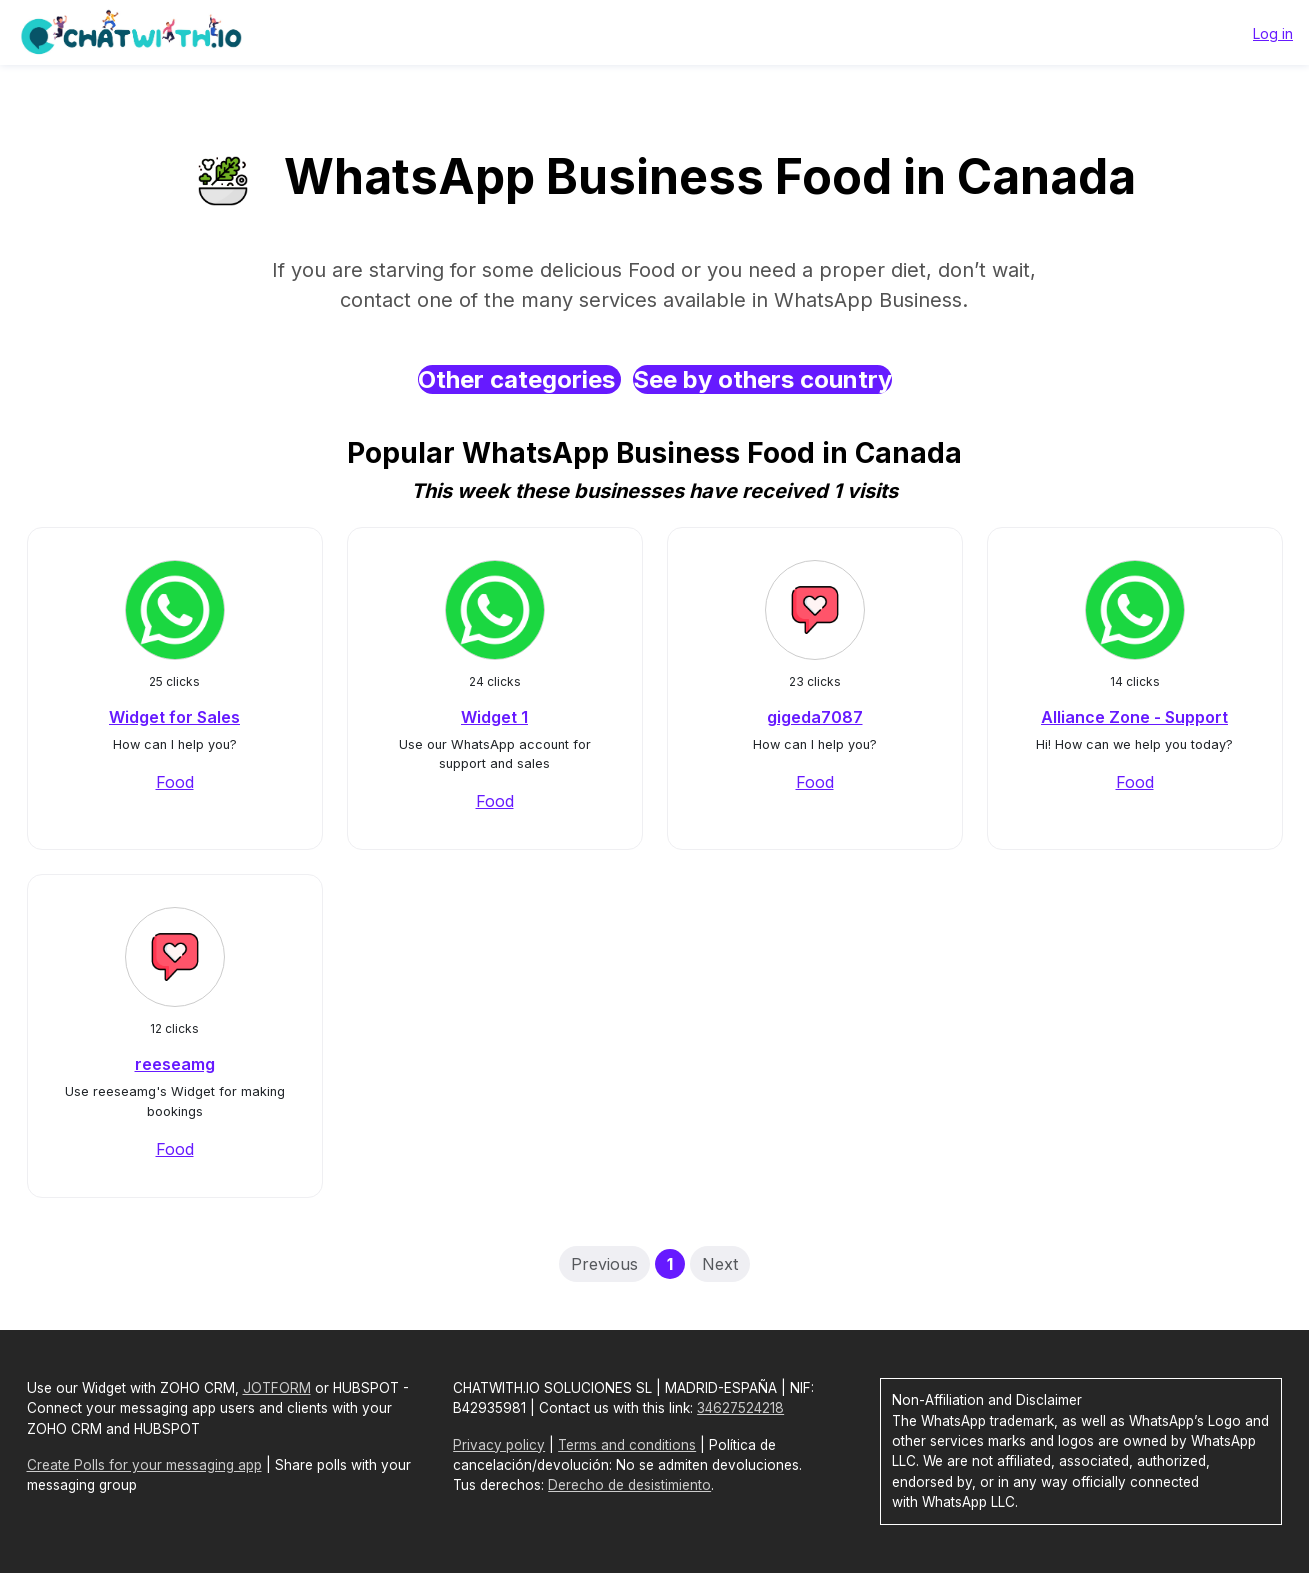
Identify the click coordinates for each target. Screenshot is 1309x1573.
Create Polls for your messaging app (144, 1465)
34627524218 (740, 1408)
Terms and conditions (627, 1445)
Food (175, 782)
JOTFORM (277, 1388)
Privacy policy (499, 1445)
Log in (1273, 33)
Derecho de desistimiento (629, 1485)
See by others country (762, 379)
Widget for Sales (174, 717)
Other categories (519, 379)
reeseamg (175, 1064)
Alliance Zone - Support (1134, 717)
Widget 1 (494, 717)
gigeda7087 (815, 717)
